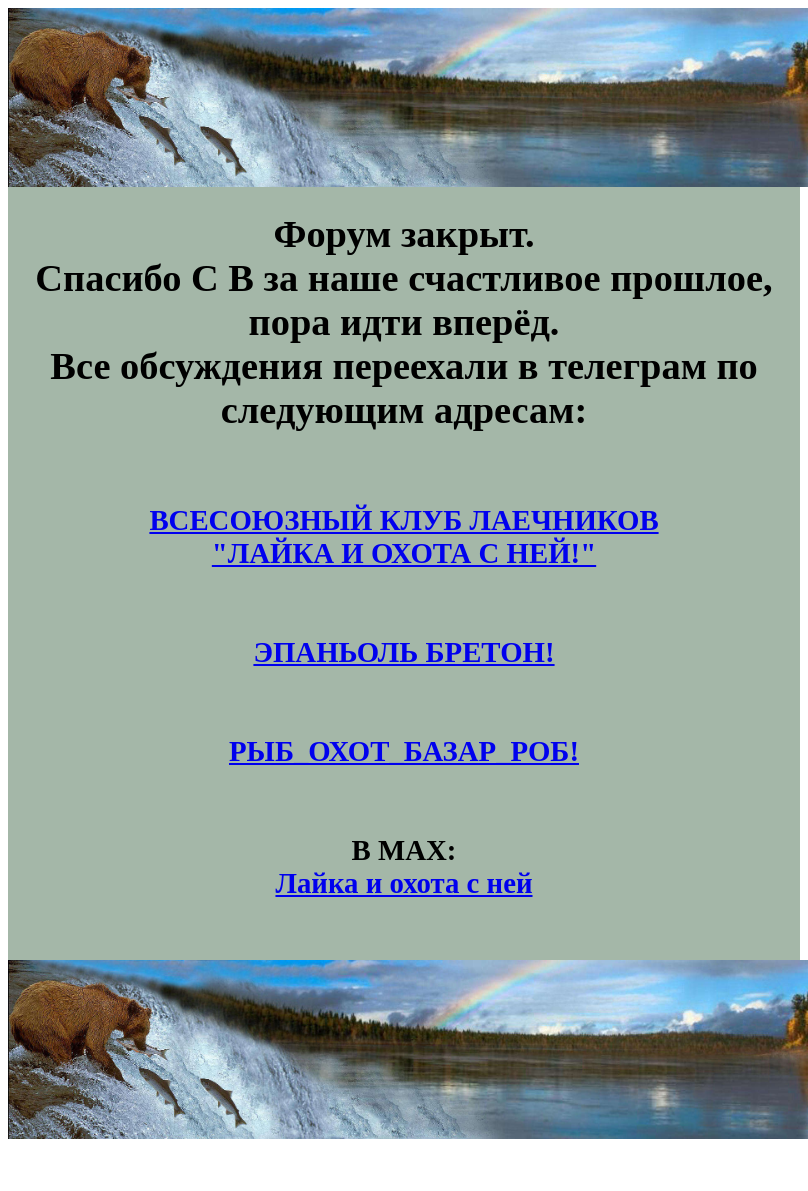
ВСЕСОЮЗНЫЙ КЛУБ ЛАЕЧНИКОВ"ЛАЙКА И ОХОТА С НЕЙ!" (403, 536)
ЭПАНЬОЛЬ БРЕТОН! (403, 652)
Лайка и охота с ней (403, 883)
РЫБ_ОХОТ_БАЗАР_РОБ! (404, 751)
